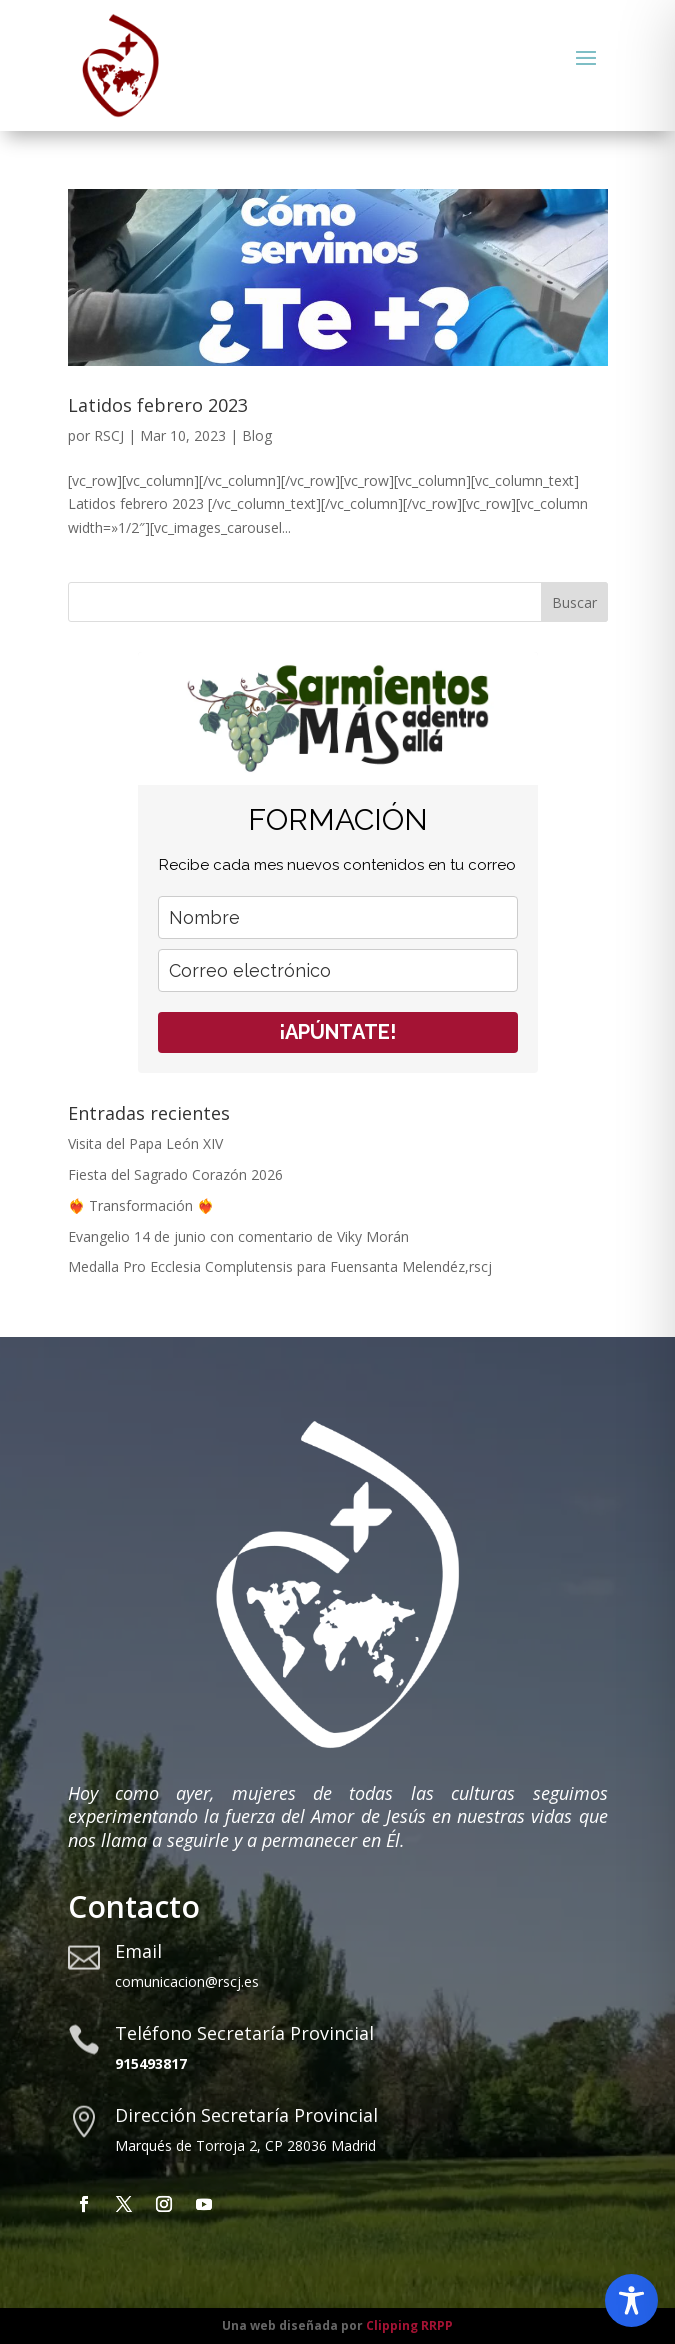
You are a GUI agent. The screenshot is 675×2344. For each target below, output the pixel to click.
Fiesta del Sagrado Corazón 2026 (175, 1174)
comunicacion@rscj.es (187, 1981)
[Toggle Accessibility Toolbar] (631, 2300)
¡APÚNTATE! (337, 1032)
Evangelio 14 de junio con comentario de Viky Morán (238, 1236)
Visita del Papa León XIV (145, 1143)
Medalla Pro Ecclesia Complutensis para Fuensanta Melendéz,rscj (280, 1266)
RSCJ (109, 435)
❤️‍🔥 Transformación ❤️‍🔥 (141, 1205)
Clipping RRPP (409, 2325)
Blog (257, 435)
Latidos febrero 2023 (158, 405)
